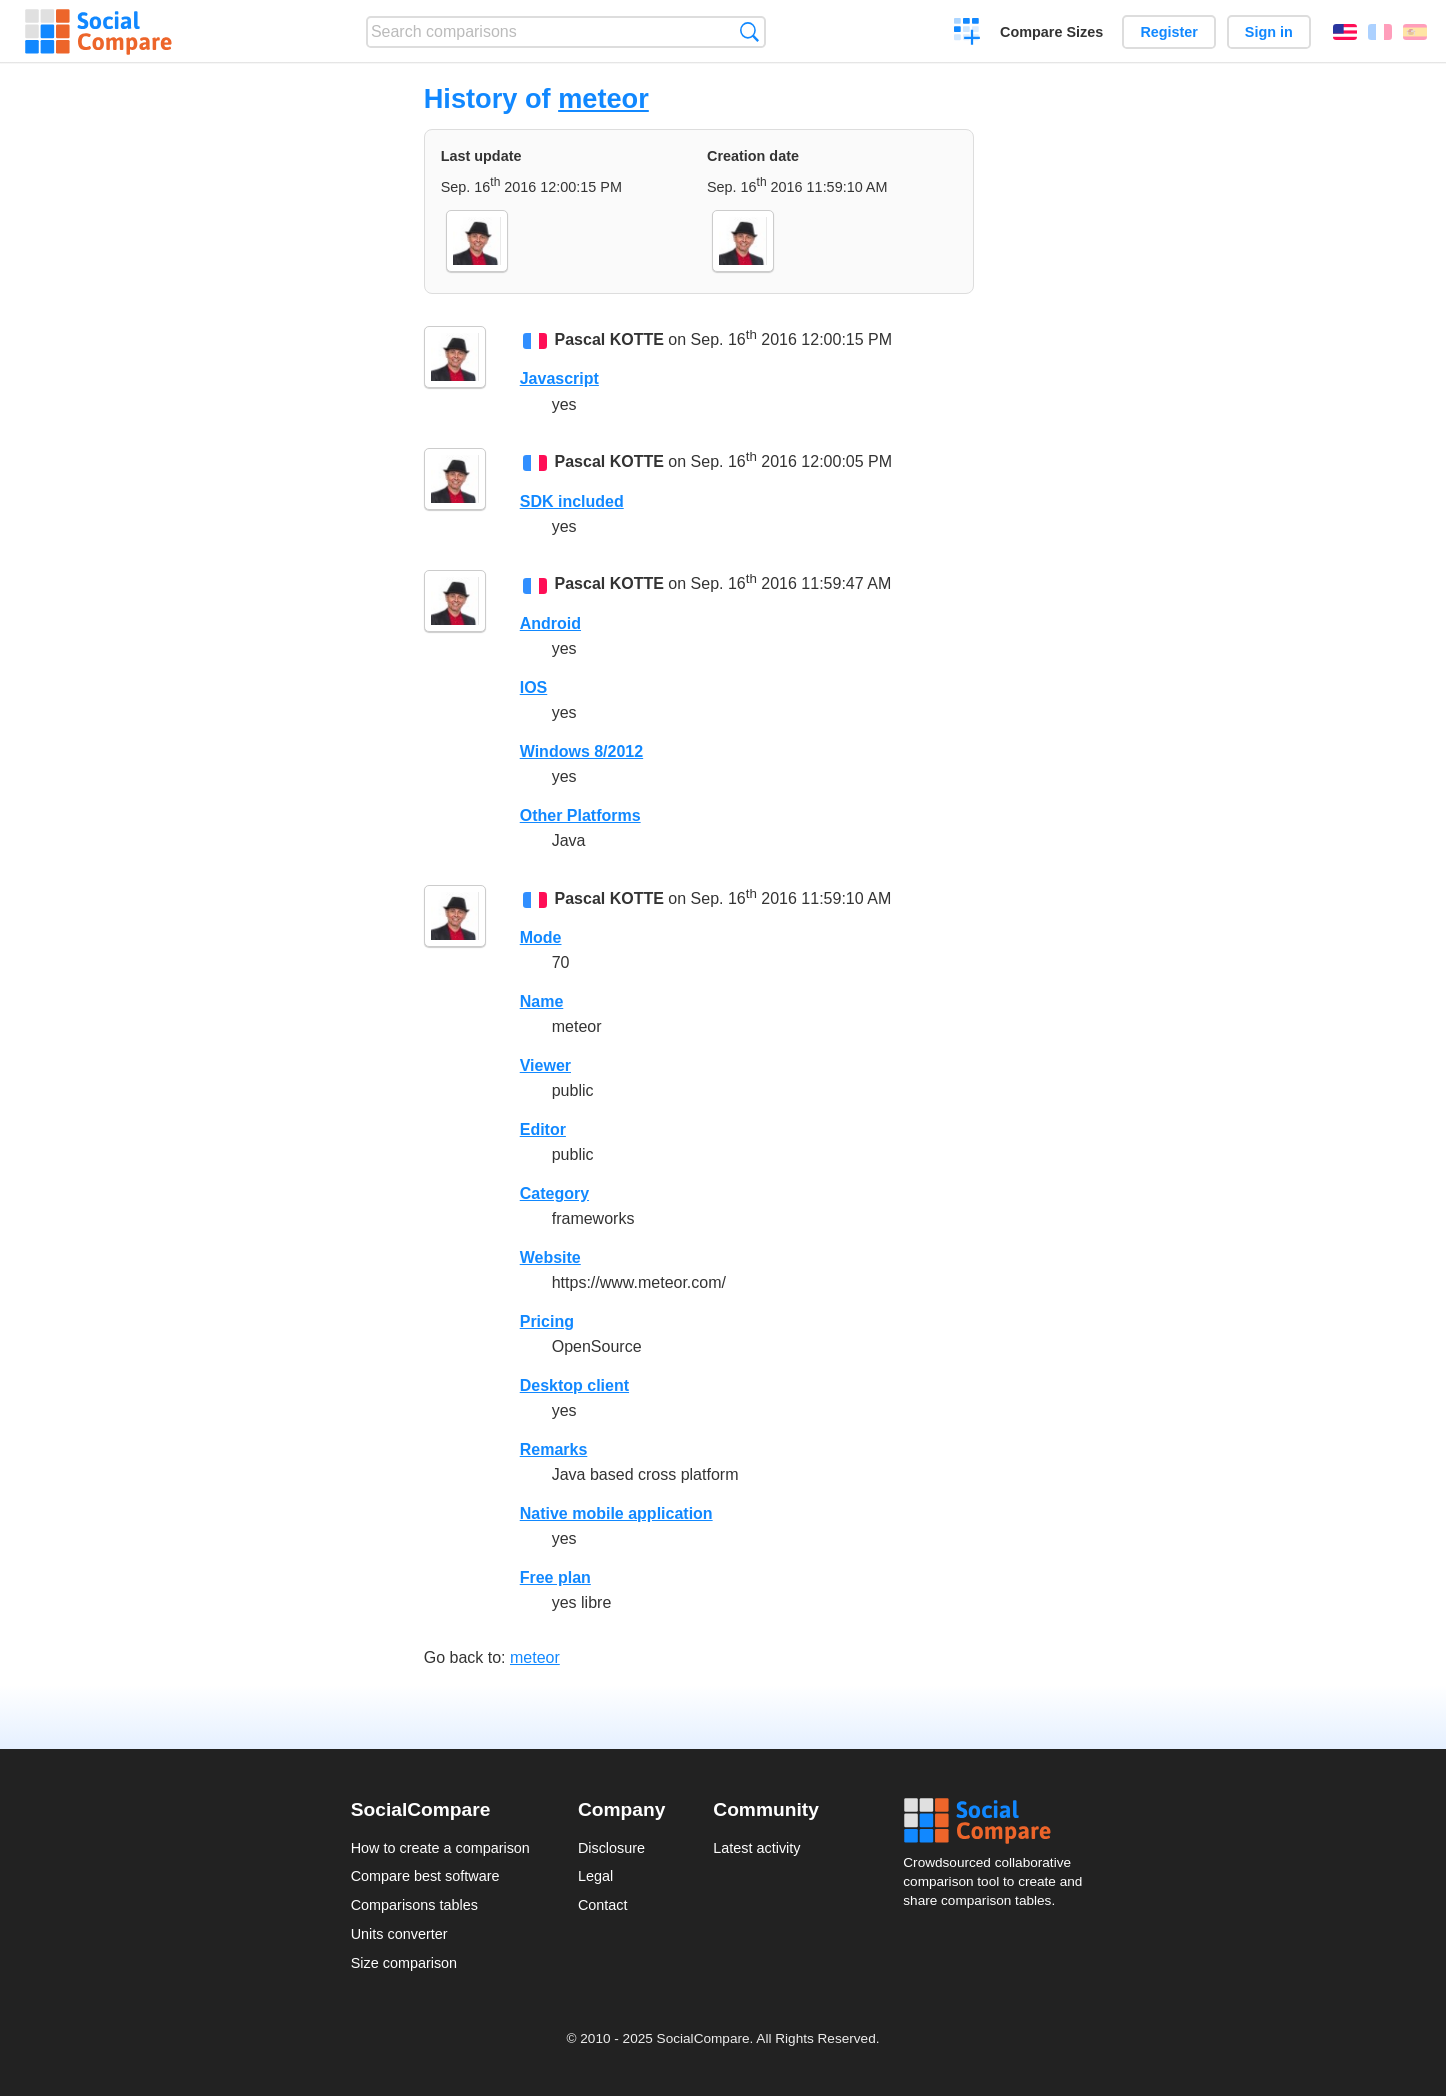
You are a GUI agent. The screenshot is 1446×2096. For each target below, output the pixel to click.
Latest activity (756, 1848)
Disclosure (611, 1848)
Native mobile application (616, 1513)
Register (1169, 32)
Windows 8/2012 (581, 751)
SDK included (572, 501)
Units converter (399, 1934)
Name (542, 1001)
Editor (543, 1129)
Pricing (547, 1321)
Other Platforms (580, 815)
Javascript (559, 378)
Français (1380, 32)
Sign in (1269, 32)
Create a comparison (967, 34)
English (1345, 32)
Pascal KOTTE (609, 339)
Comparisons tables (414, 1905)
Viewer (545, 1065)
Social (999, 1821)
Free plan (555, 1577)
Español (1415, 32)
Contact (603, 1905)
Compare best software (425, 1876)
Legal (595, 1876)
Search (749, 31)
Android (550, 623)
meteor (603, 98)
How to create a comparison (440, 1848)
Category (554, 1193)
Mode (541, 937)
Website (550, 1257)
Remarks (554, 1449)
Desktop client (574, 1385)
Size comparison (404, 1963)
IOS (534, 687)
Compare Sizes (1051, 32)
